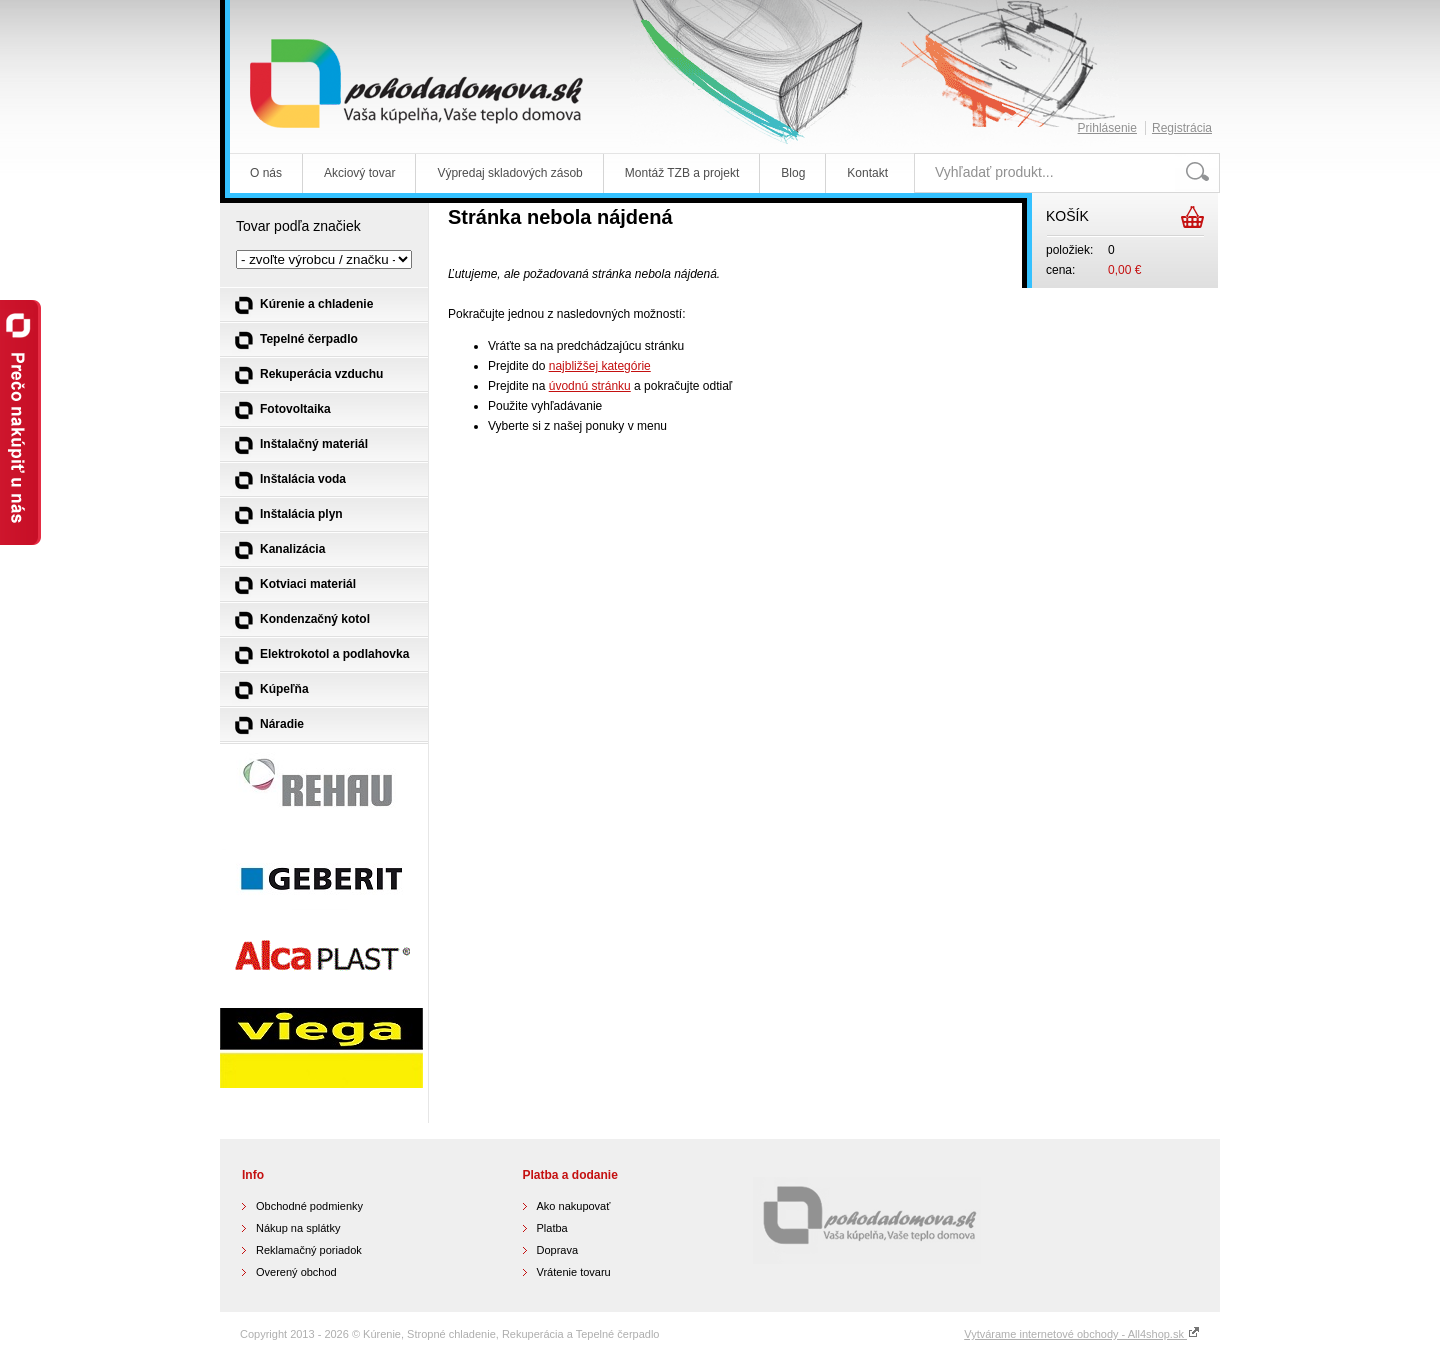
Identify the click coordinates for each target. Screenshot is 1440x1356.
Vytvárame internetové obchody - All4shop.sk (1082, 1334)
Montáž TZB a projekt (682, 173)
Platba (552, 1228)
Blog (793, 173)
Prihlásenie (1107, 128)
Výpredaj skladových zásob (509, 173)
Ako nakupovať (574, 1206)
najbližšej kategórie (600, 366)
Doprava (558, 1250)
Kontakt (867, 173)
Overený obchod (296, 1272)
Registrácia (1182, 128)
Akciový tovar (359, 173)
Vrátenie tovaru (574, 1272)
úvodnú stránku (590, 386)
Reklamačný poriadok (309, 1250)
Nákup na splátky (298, 1228)
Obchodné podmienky (309, 1206)
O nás (266, 173)
